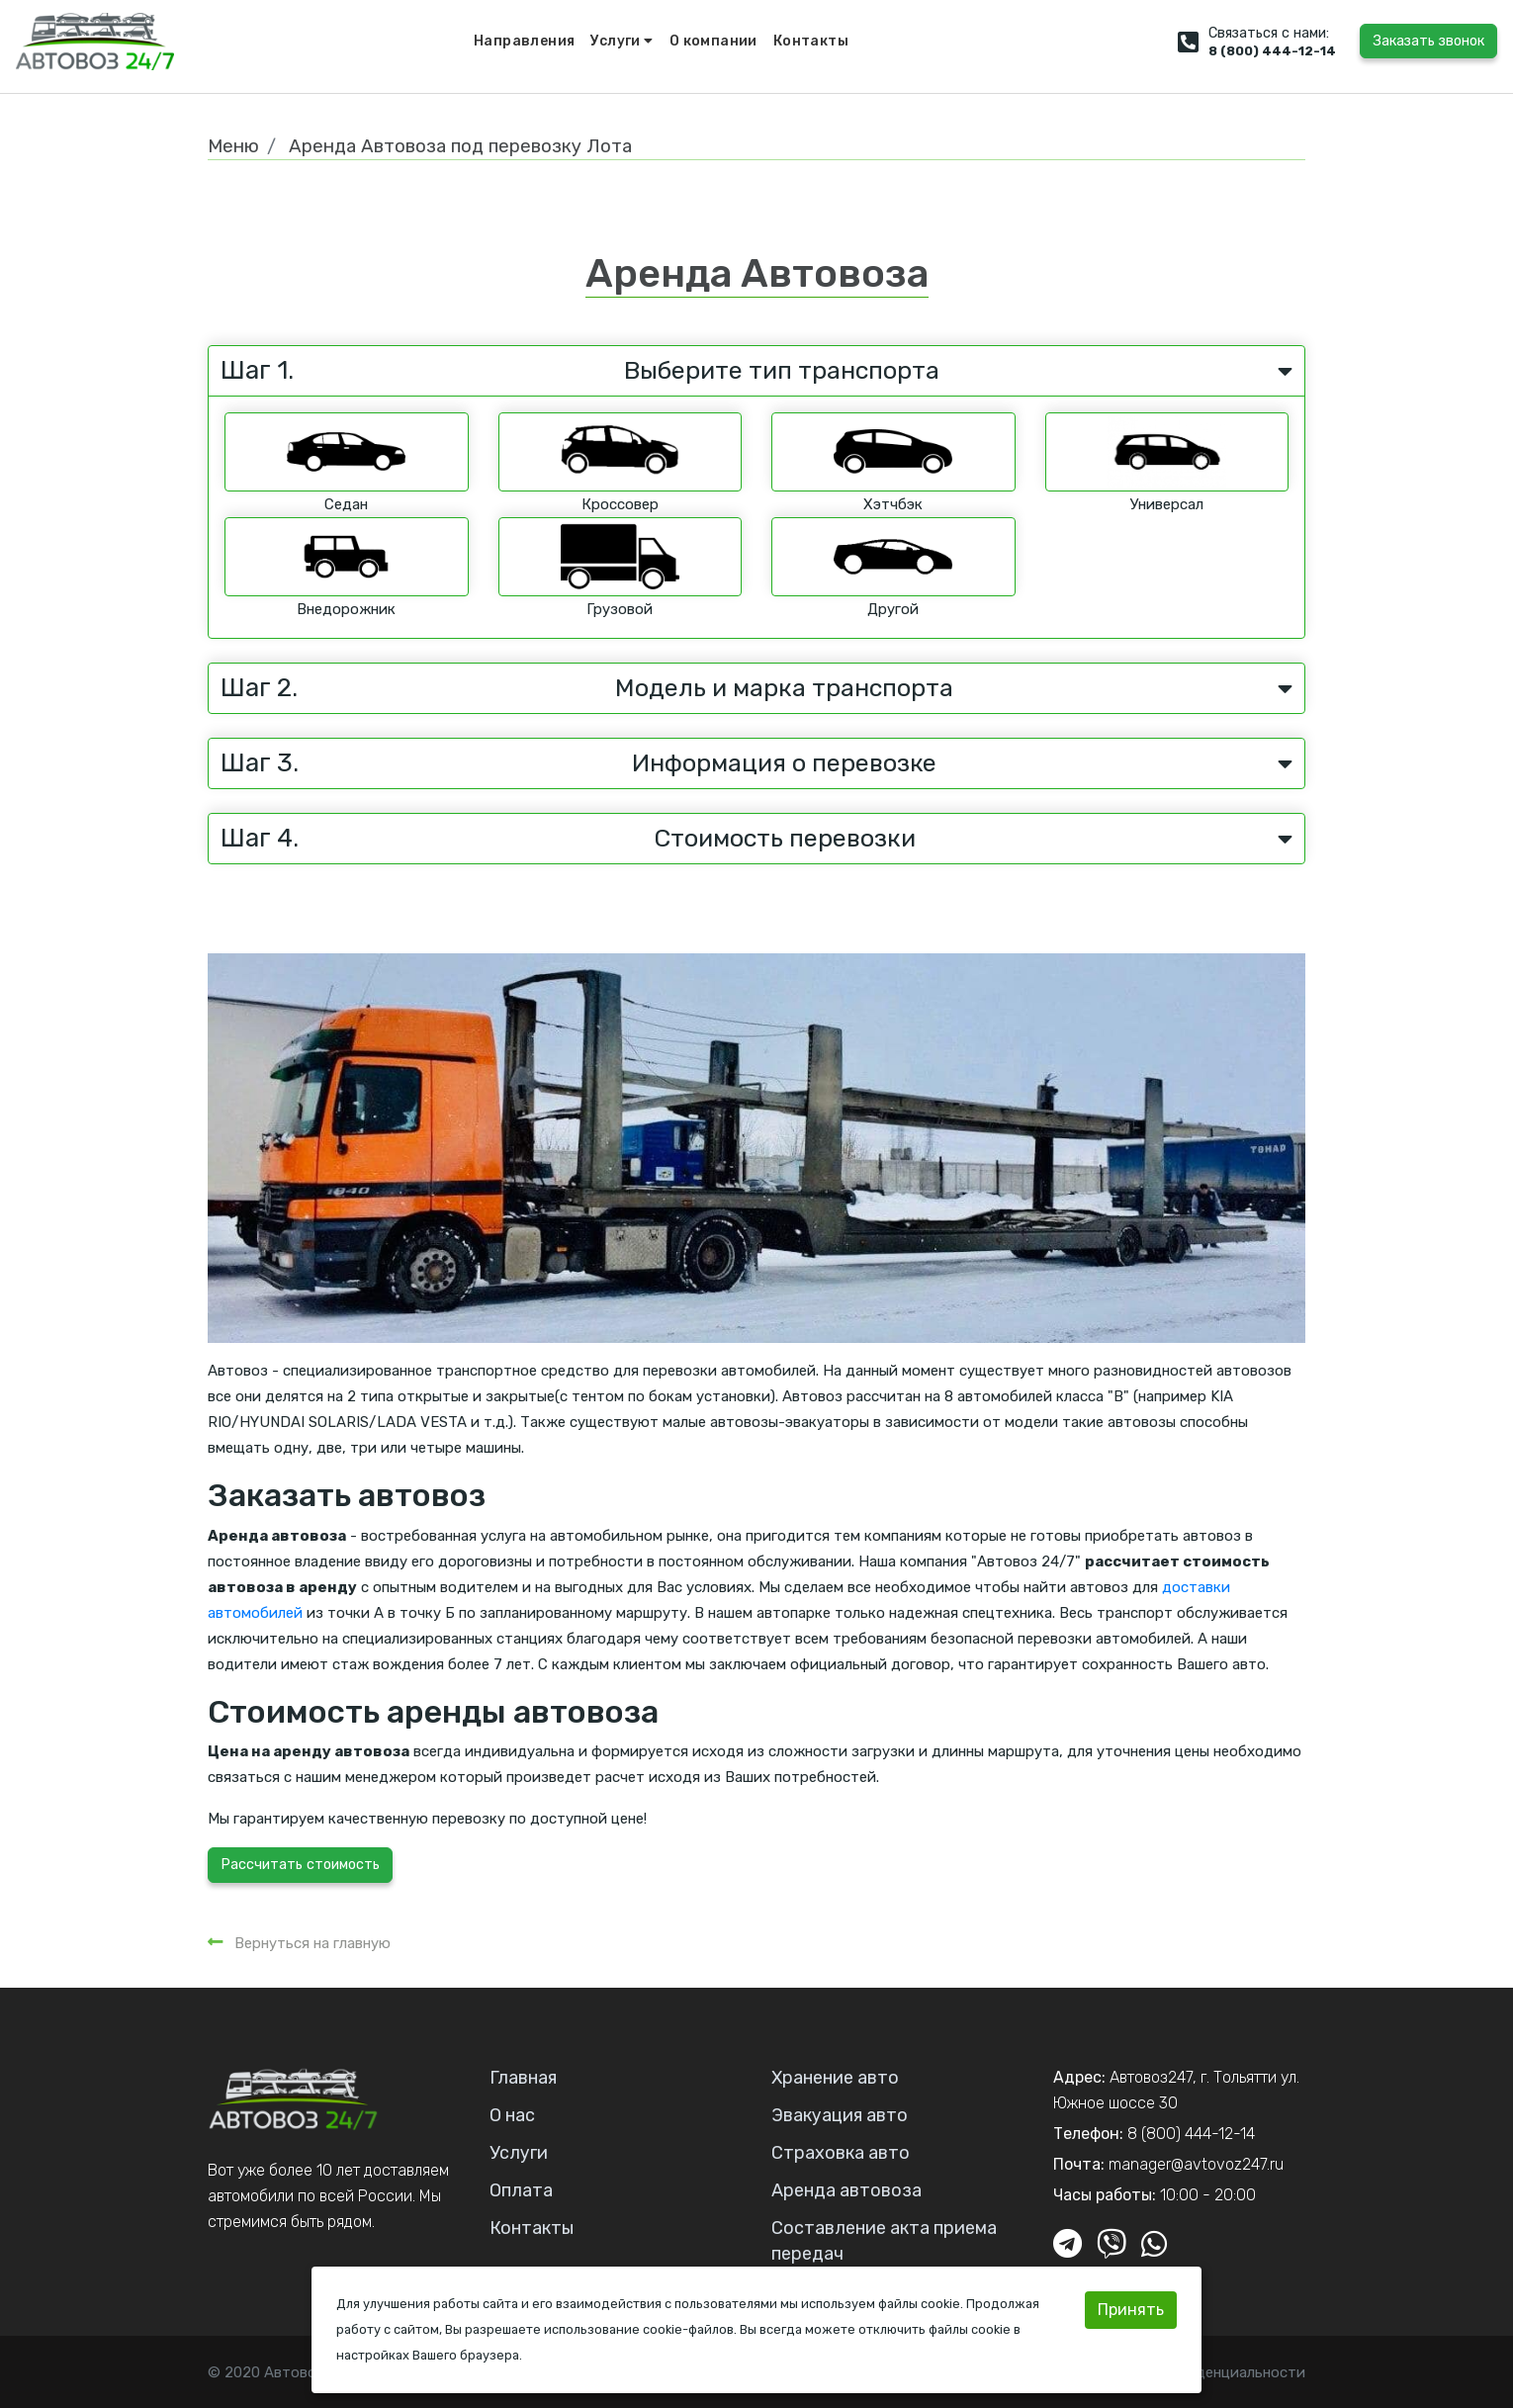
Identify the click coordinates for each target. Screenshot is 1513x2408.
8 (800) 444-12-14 (1272, 51)
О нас (512, 2115)
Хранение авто (835, 2078)
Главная (523, 2078)
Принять (1131, 2309)
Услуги (621, 41)
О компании (713, 41)
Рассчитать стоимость (300, 1864)
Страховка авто (840, 2153)
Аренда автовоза (846, 2190)
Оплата (521, 2190)
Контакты (810, 41)
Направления (524, 41)
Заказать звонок (1428, 41)
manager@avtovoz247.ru (1196, 2164)
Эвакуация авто (839, 2115)
